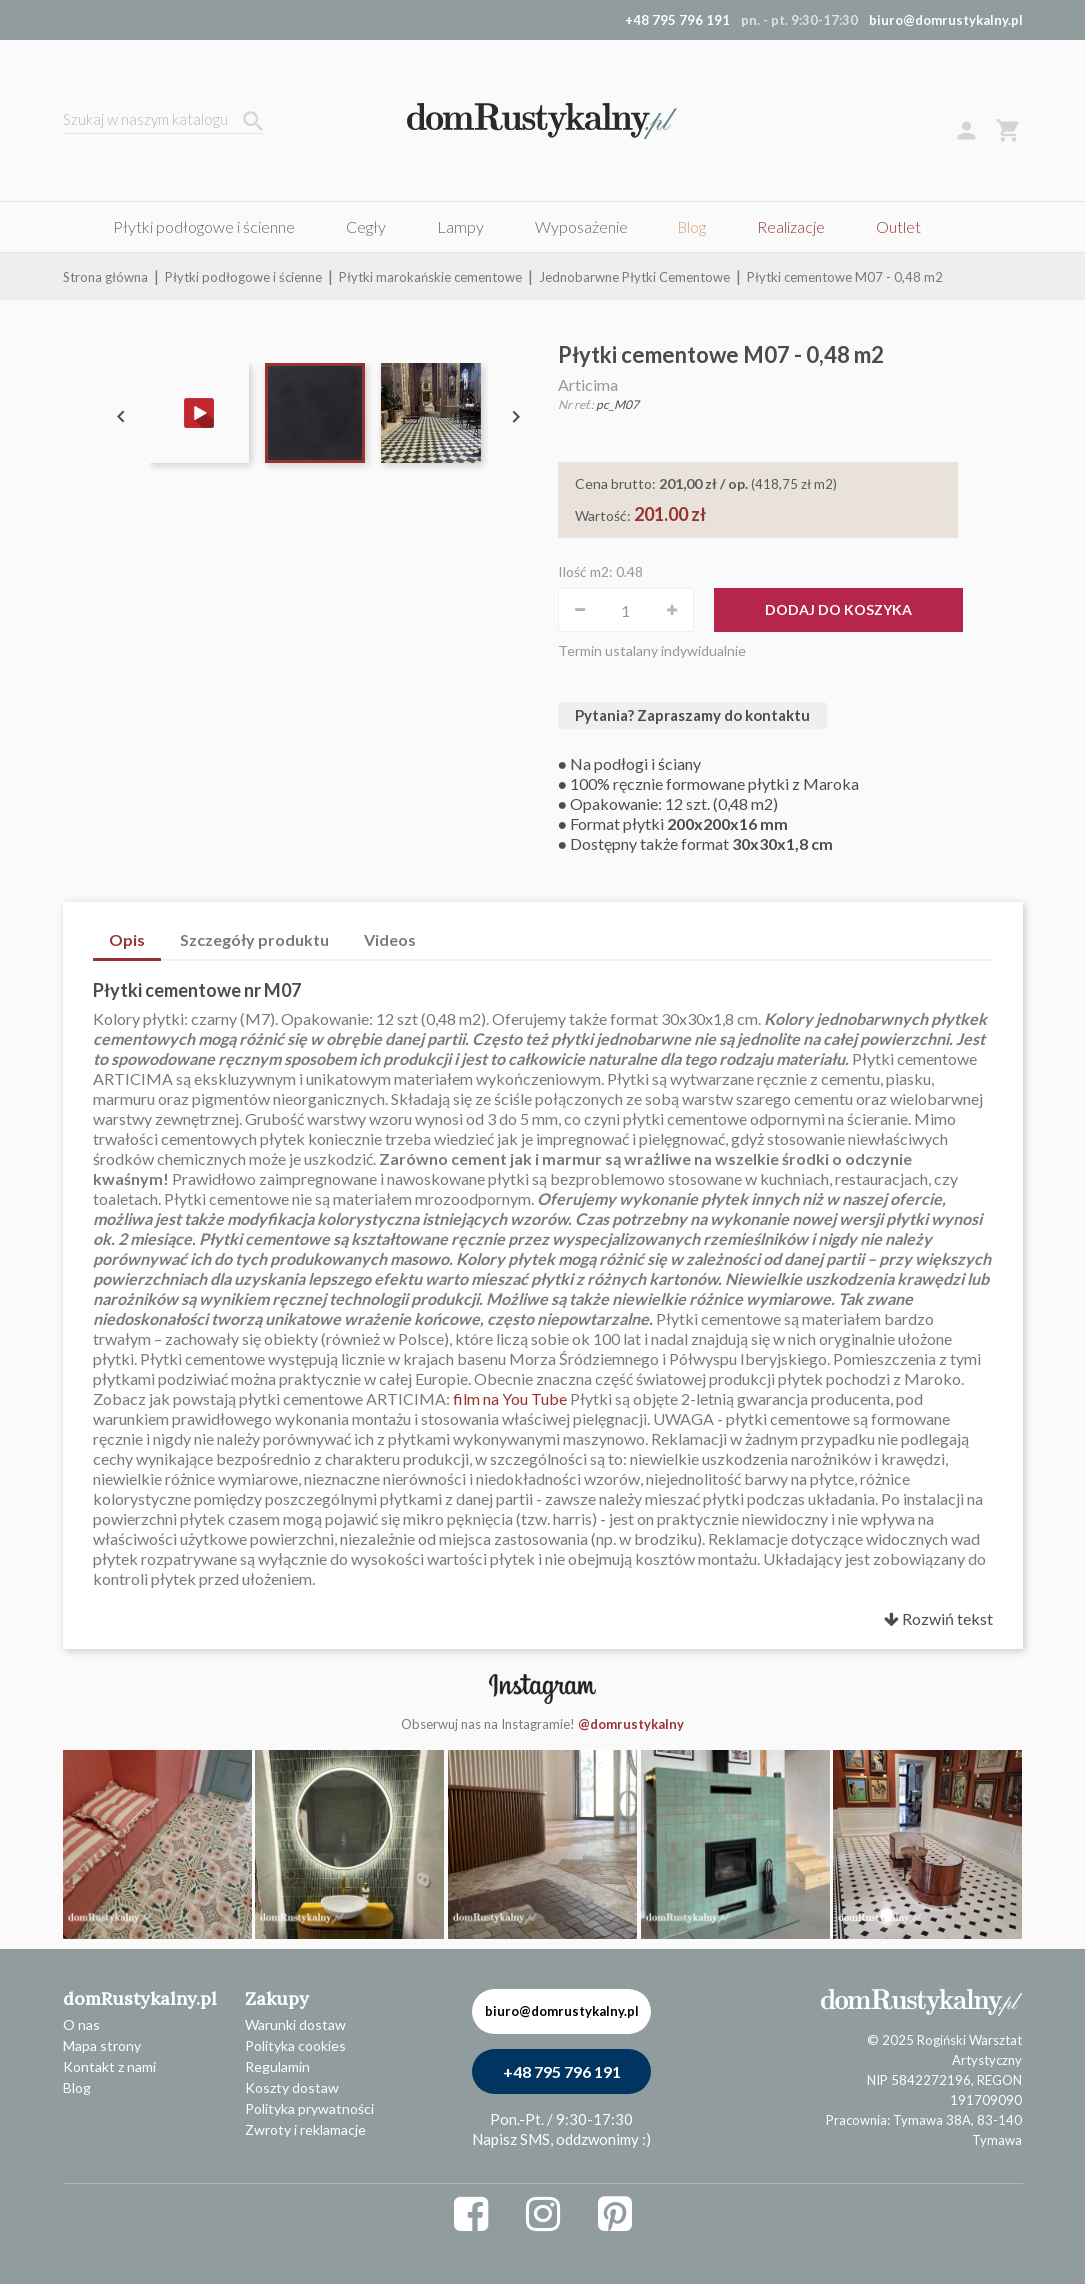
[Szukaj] (163, 121)
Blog (77, 2087)
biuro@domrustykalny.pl (946, 20)
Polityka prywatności (309, 2108)
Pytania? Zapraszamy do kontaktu (692, 715)
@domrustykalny (631, 1724)
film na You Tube (510, 1398)
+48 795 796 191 (562, 2071)
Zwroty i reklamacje (305, 2129)
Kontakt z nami (109, 2066)
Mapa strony (102, 2045)
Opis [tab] (127, 939)
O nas (81, 2024)
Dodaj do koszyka (838, 609)
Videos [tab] (390, 939)
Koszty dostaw (292, 2087)
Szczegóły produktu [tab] (254, 939)
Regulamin (277, 2066)
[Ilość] (626, 610)
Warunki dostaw (295, 2024)
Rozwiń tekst (938, 1618)
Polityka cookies (295, 2045)
